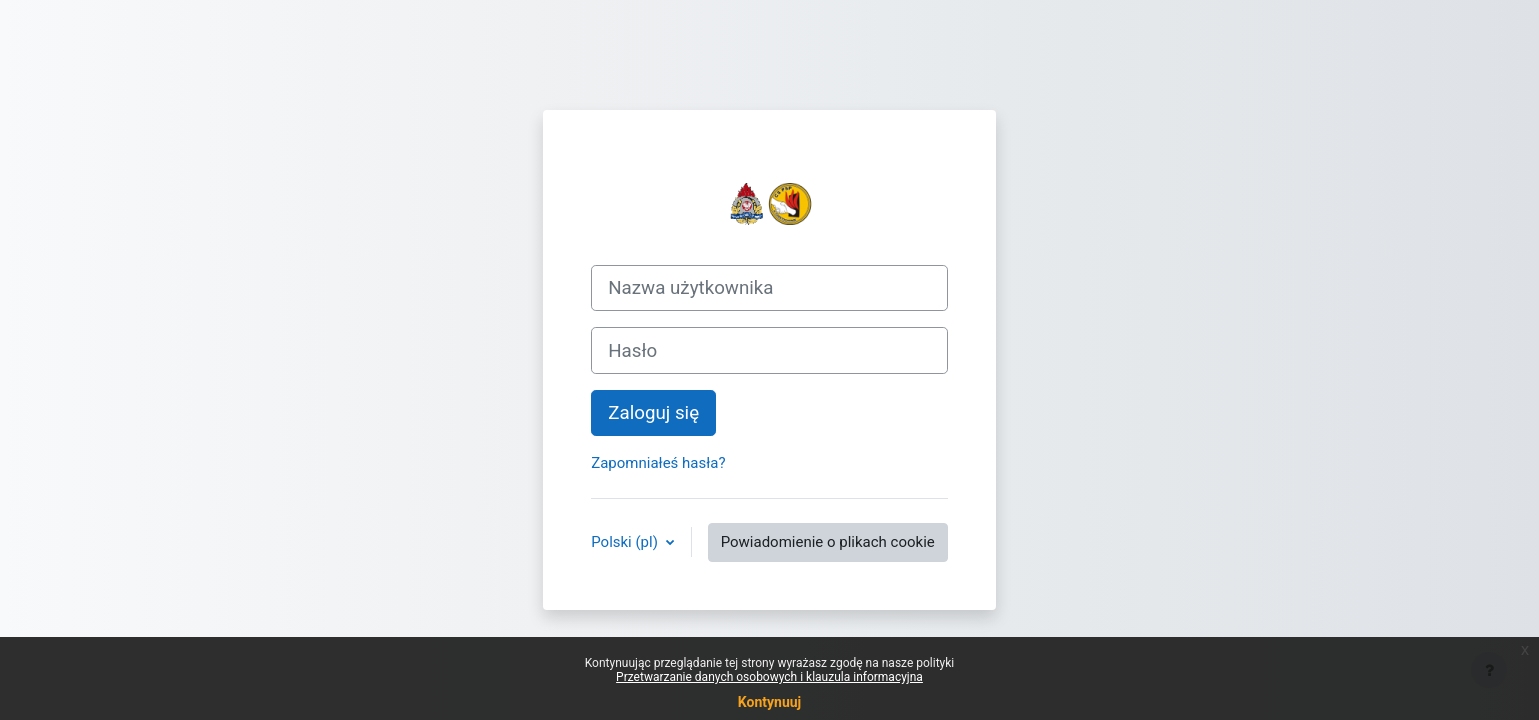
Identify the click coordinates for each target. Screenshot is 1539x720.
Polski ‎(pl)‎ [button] (626, 542)
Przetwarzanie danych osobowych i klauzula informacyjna (769, 677)
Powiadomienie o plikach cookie (828, 542)
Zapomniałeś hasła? (658, 463)
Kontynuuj (769, 702)
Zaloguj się (653, 413)
